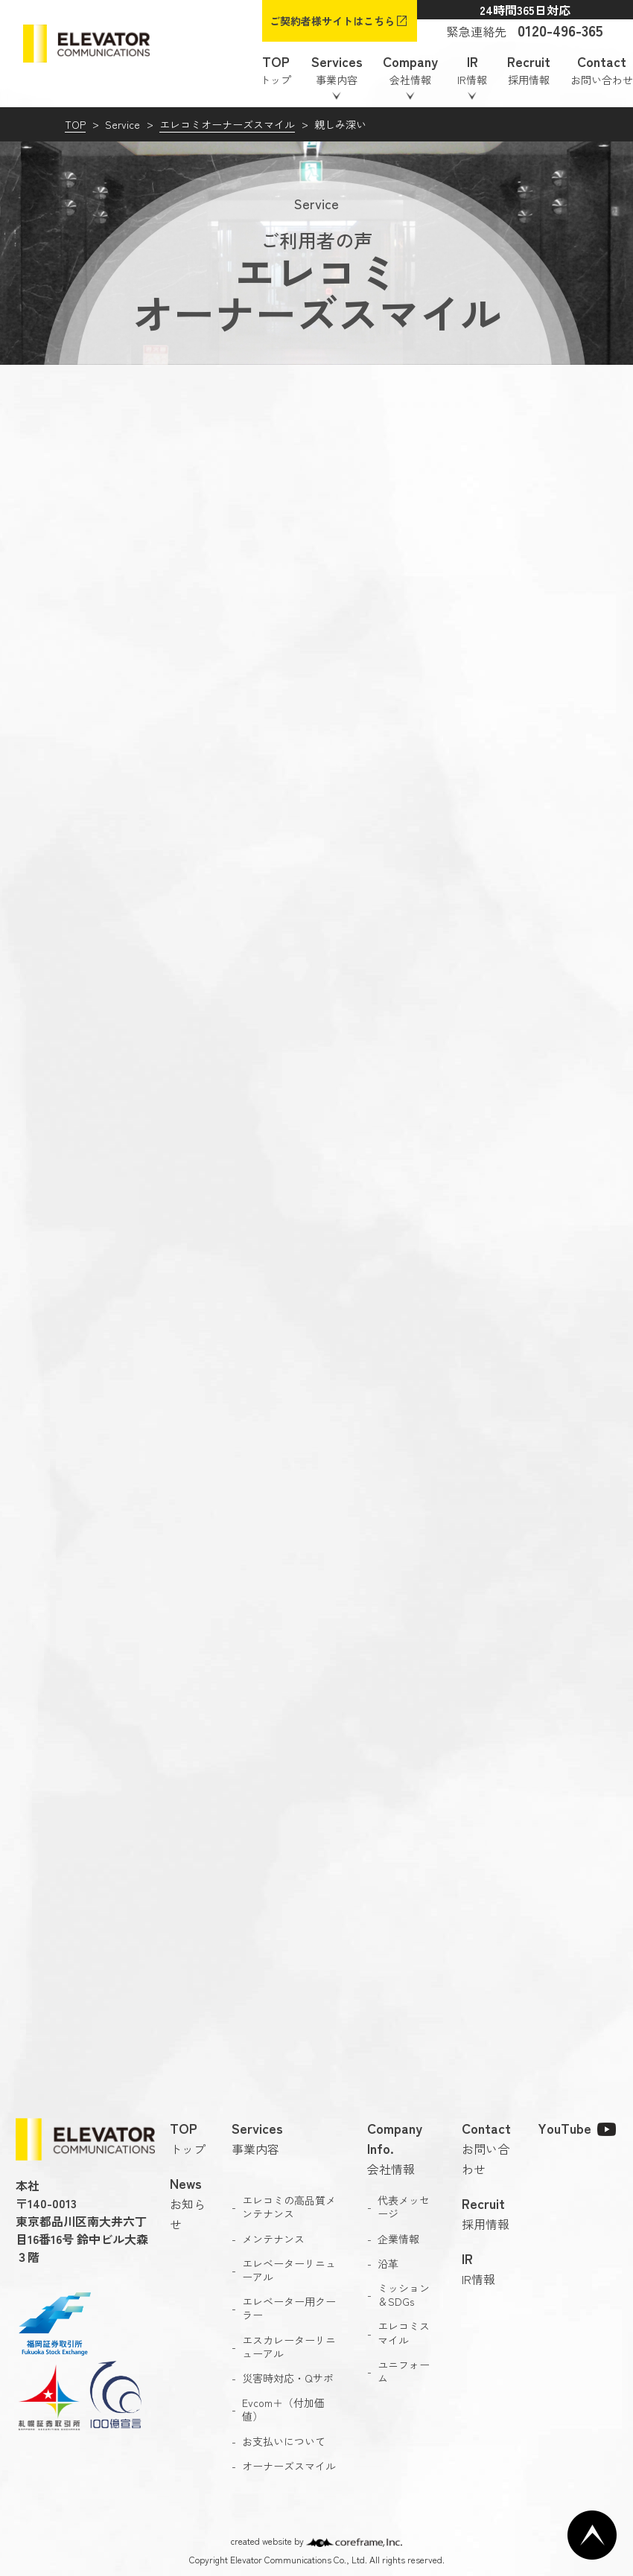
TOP (75, 124)
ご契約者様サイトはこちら (332, 20)
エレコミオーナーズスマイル (227, 124)
